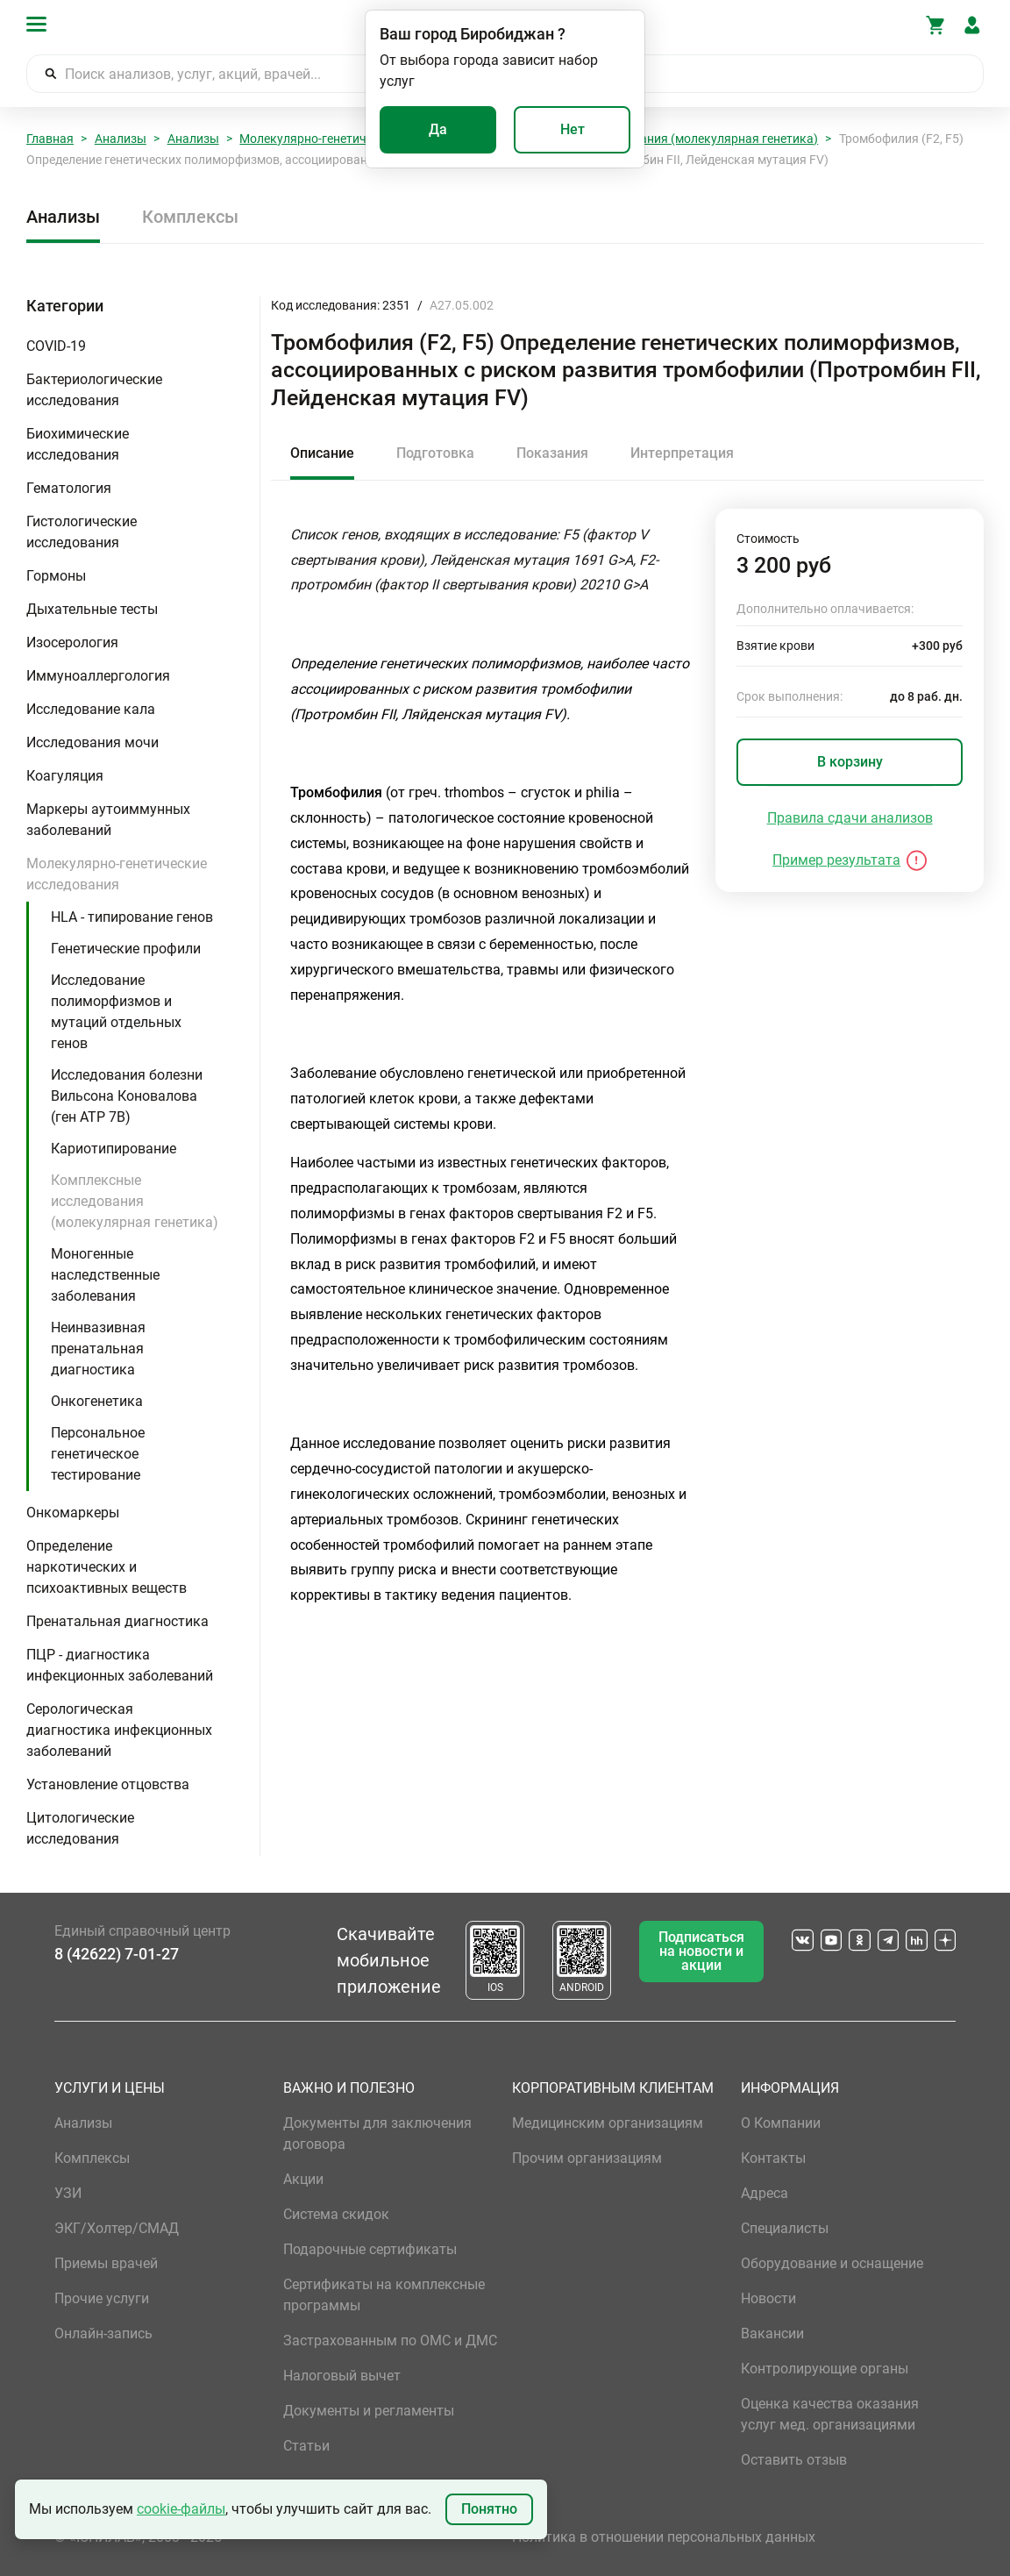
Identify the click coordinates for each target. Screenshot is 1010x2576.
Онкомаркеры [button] (72, 1512)
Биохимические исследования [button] (77, 444)
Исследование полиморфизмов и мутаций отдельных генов (116, 1012)
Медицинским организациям (607, 2123)
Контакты (773, 2158)
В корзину (850, 761)
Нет (572, 129)
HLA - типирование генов (132, 917)
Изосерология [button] (72, 642)
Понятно (489, 2509)
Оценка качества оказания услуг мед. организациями (830, 2414)
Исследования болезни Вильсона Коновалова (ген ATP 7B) (127, 1096)
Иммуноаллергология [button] (98, 675)
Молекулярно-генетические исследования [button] (116, 874)
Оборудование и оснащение (832, 2263)
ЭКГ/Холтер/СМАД (116, 2228)
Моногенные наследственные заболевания (105, 1274)
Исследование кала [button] (90, 709)
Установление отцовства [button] (107, 1784)
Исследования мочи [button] (92, 742)
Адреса (764, 2193)
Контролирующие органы (824, 2368)
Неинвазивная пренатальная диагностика (98, 1348)
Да (438, 129)
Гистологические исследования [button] (81, 532)
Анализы (120, 139)
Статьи (306, 2445)
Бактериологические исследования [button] (94, 390)
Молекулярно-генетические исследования (361, 139)
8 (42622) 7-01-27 (116, 1953)
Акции (303, 2179)
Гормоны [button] (56, 575)
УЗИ (68, 2193)
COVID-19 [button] (56, 346)
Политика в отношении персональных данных (663, 2537)
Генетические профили (126, 948)
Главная (50, 139)
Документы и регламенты (368, 2410)
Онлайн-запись (103, 2333)
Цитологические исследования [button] (80, 1828)
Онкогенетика (97, 1401)
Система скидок (336, 2214)
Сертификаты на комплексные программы (384, 2295)
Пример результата (836, 860)
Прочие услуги (101, 2298)
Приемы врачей (106, 2263)
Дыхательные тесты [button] (92, 609)
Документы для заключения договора (377, 2133)
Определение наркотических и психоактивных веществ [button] (106, 1567)
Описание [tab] (322, 453)
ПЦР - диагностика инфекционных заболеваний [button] (119, 1665)
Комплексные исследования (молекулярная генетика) (661, 139)
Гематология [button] (68, 488)
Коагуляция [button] (64, 775)
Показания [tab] (552, 453)
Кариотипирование (113, 1148)
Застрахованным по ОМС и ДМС (390, 2340)
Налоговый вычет (342, 2375)
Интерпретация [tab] (682, 453)
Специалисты (785, 2228)
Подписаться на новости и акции (701, 1951)
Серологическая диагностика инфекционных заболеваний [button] (119, 1730)
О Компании (781, 2123)
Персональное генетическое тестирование (98, 1453)
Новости (768, 2298)
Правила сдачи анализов (850, 818)
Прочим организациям (587, 2158)
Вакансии (772, 2333)
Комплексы (190, 216)
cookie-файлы (181, 2509)
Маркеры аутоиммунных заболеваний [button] (108, 819)
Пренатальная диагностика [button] (117, 1621)
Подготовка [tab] (435, 453)
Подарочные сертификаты (370, 2249)
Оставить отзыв (794, 2459)
